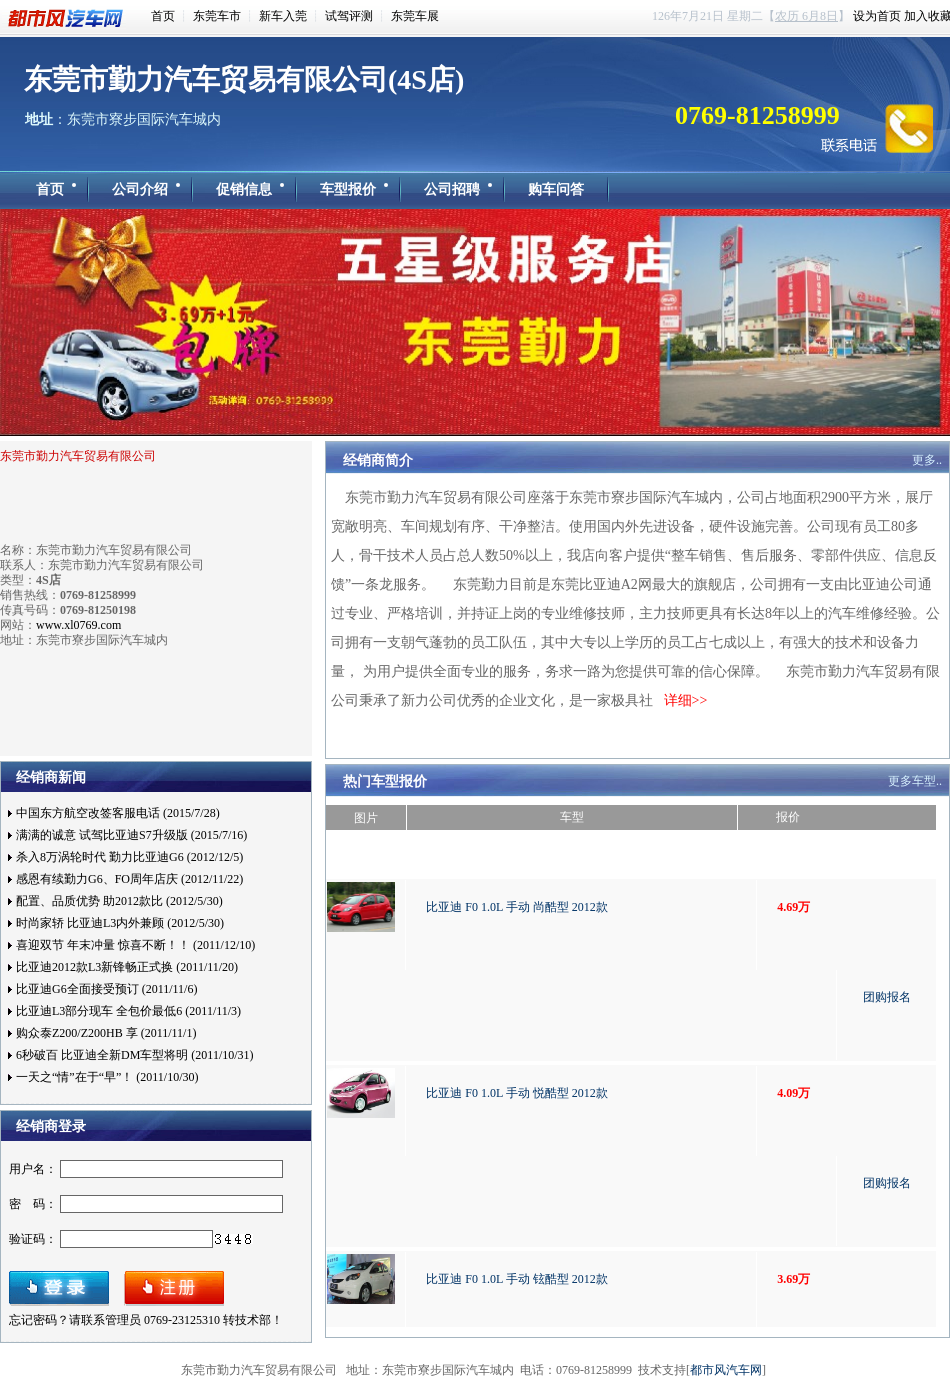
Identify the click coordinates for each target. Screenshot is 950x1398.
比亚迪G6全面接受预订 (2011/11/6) (106, 989)
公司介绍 (140, 189)
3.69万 (793, 1279)
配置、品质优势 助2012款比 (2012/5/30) (119, 901)
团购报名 (887, 997)
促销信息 (244, 189)
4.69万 (793, 907)
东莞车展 (415, 16)
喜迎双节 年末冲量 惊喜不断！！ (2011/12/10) (135, 945)
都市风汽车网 (69, 18)
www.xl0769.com (78, 625)
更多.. (927, 460)
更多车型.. (915, 781)
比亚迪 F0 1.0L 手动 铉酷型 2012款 (517, 1279)
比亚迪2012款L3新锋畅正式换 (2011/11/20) (127, 967)
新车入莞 (283, 16)
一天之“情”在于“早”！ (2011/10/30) (107, 1077)
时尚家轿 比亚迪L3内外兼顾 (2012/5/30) (120, 923)
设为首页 (877, 16)
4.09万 (793, 1093)
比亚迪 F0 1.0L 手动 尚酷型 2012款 (517, 907)
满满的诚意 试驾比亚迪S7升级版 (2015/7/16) (131, 835)
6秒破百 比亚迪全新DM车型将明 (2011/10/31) (135, 1055)
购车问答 (556, 189)
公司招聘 (452, 189)
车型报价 (348, 189)
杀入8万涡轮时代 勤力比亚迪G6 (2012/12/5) (129, 857)
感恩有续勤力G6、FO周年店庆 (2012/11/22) (129, 879)
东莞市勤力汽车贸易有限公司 (78, 456)
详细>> (686, 700)
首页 (163, 16)
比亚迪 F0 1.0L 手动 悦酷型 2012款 (517, 1093)
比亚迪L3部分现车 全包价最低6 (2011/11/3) (128, 1011)
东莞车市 (217, 16)
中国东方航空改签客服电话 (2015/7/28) (118, 813)
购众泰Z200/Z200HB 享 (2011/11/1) (106, 1033)
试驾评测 (349, 16)
